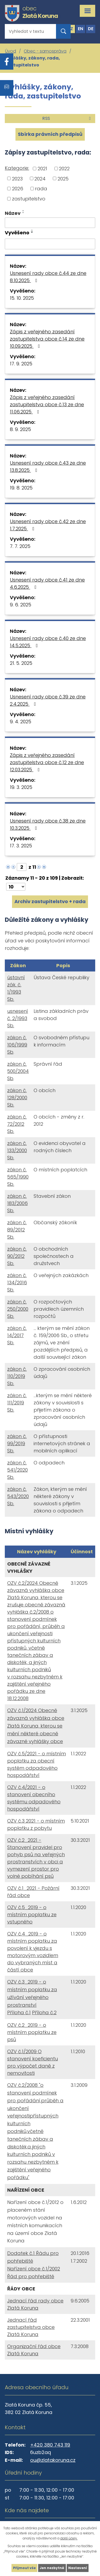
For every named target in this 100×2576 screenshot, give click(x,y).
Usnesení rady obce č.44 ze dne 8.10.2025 (48, 277)
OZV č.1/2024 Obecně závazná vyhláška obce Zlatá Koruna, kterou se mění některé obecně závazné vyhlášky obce (35, 1725)
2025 (63, 178)
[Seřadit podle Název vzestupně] (23, 211)
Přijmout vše (24, 2568)
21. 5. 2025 (21, 663)
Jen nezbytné (52, 2568)
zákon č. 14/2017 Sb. (17, 1335)
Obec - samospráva (45, 51)
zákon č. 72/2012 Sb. (17, 1124)
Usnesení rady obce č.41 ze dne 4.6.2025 (47, 583)
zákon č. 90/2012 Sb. (17, 1256)
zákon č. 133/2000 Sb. (17, 1150)
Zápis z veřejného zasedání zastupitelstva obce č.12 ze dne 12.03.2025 (47, 762)
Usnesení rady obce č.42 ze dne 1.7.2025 (48, 525)
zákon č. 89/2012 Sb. (17, 1229)
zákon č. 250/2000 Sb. (17, 1308)
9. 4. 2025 (20, 721)
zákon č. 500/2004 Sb (18, 1071)
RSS (67, 118)
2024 (40, 178)
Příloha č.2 (44, 2012)
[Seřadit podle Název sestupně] (23, 213)
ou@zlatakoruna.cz (52, 2460)
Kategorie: (17, 168)
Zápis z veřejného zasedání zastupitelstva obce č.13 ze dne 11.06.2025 (47, 404)
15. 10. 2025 (22, 298)
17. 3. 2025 (21, 845)
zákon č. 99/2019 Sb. (17, 1443)
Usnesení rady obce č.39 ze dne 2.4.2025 (48, 700)
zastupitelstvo (28, 198)
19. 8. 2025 (21, 487)
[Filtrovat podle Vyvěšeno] (50, 244)
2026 (17, 188)
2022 (64, 168)
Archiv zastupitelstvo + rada (50, 901)
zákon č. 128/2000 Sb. (17, 1097)
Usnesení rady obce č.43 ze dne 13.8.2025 (48, 466)
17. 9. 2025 (21, 363)
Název (13, 213)
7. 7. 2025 (20, 546)
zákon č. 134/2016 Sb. (17, 1282)
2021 (42, 168)
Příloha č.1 (19, 2012)
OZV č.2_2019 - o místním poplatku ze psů (32, 2032)
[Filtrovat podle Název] (50, 223)
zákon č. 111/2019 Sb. (17, 1402)
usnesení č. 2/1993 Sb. (17, 1018)
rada (41, 188)
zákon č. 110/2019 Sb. (17, 1376)
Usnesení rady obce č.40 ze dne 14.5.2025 (48, 642)
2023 (17, 178)
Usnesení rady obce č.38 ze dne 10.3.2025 (48, 824)
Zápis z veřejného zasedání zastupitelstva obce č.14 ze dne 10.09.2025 (47, 338)
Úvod (10, 51)
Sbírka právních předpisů (50, 134)
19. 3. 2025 (21, 787)
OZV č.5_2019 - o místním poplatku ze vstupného (32, 1914)
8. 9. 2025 (20, 429)
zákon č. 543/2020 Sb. (18, 1496)
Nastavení (77, 2568)
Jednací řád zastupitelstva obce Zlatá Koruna (31, 2327)
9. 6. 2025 (20, 604)
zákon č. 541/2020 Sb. (17, 1469)
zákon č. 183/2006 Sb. (17, 1203)
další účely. (69, 2538)
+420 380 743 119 (50, 2444)
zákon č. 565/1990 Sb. (18, 1176)
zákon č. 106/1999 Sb (17, 1044)
